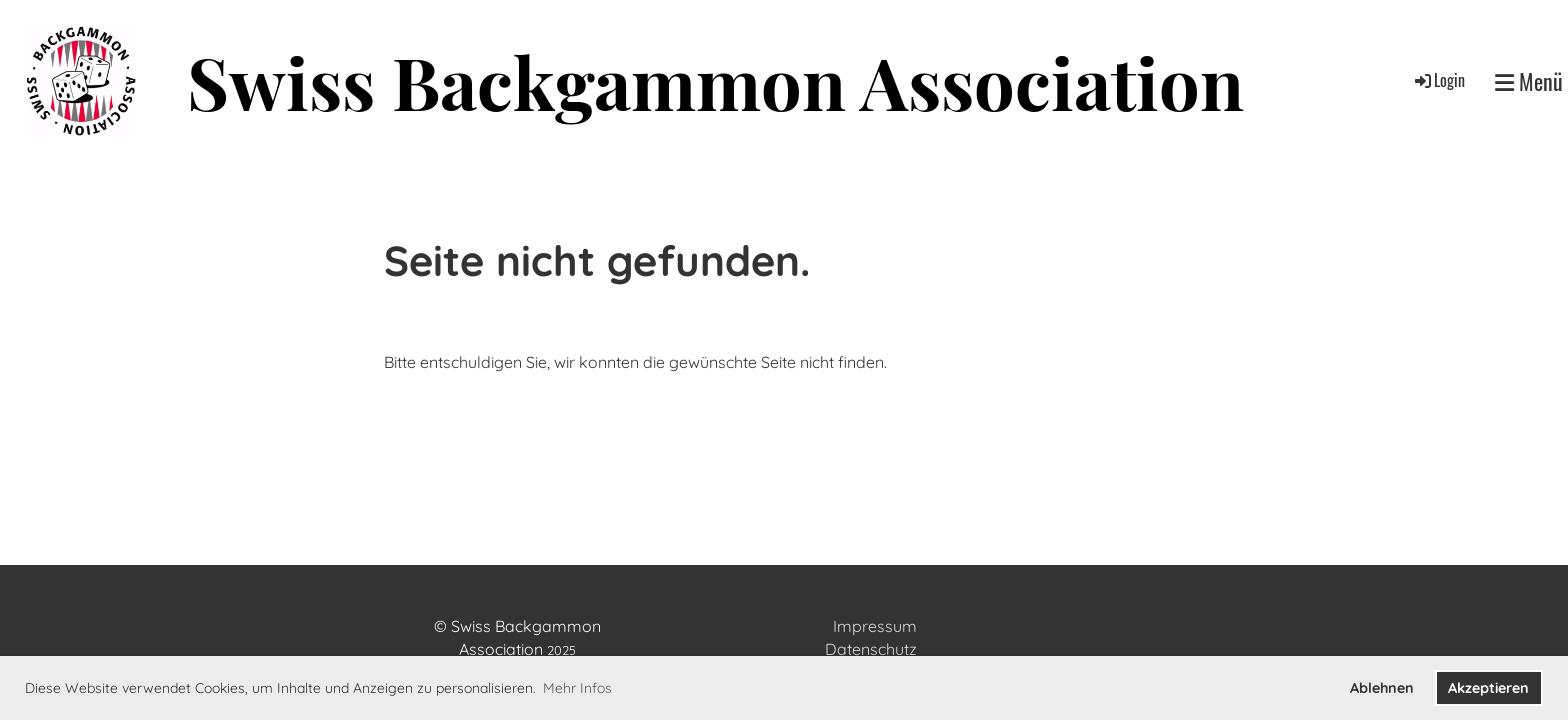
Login (1438, 80)
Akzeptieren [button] (1488, 688)
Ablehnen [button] (1382, 688)
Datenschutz (871, 649)
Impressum (875, 626)
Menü (1529, 81)
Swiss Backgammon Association (715, 81)
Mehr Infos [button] (577, 688)
